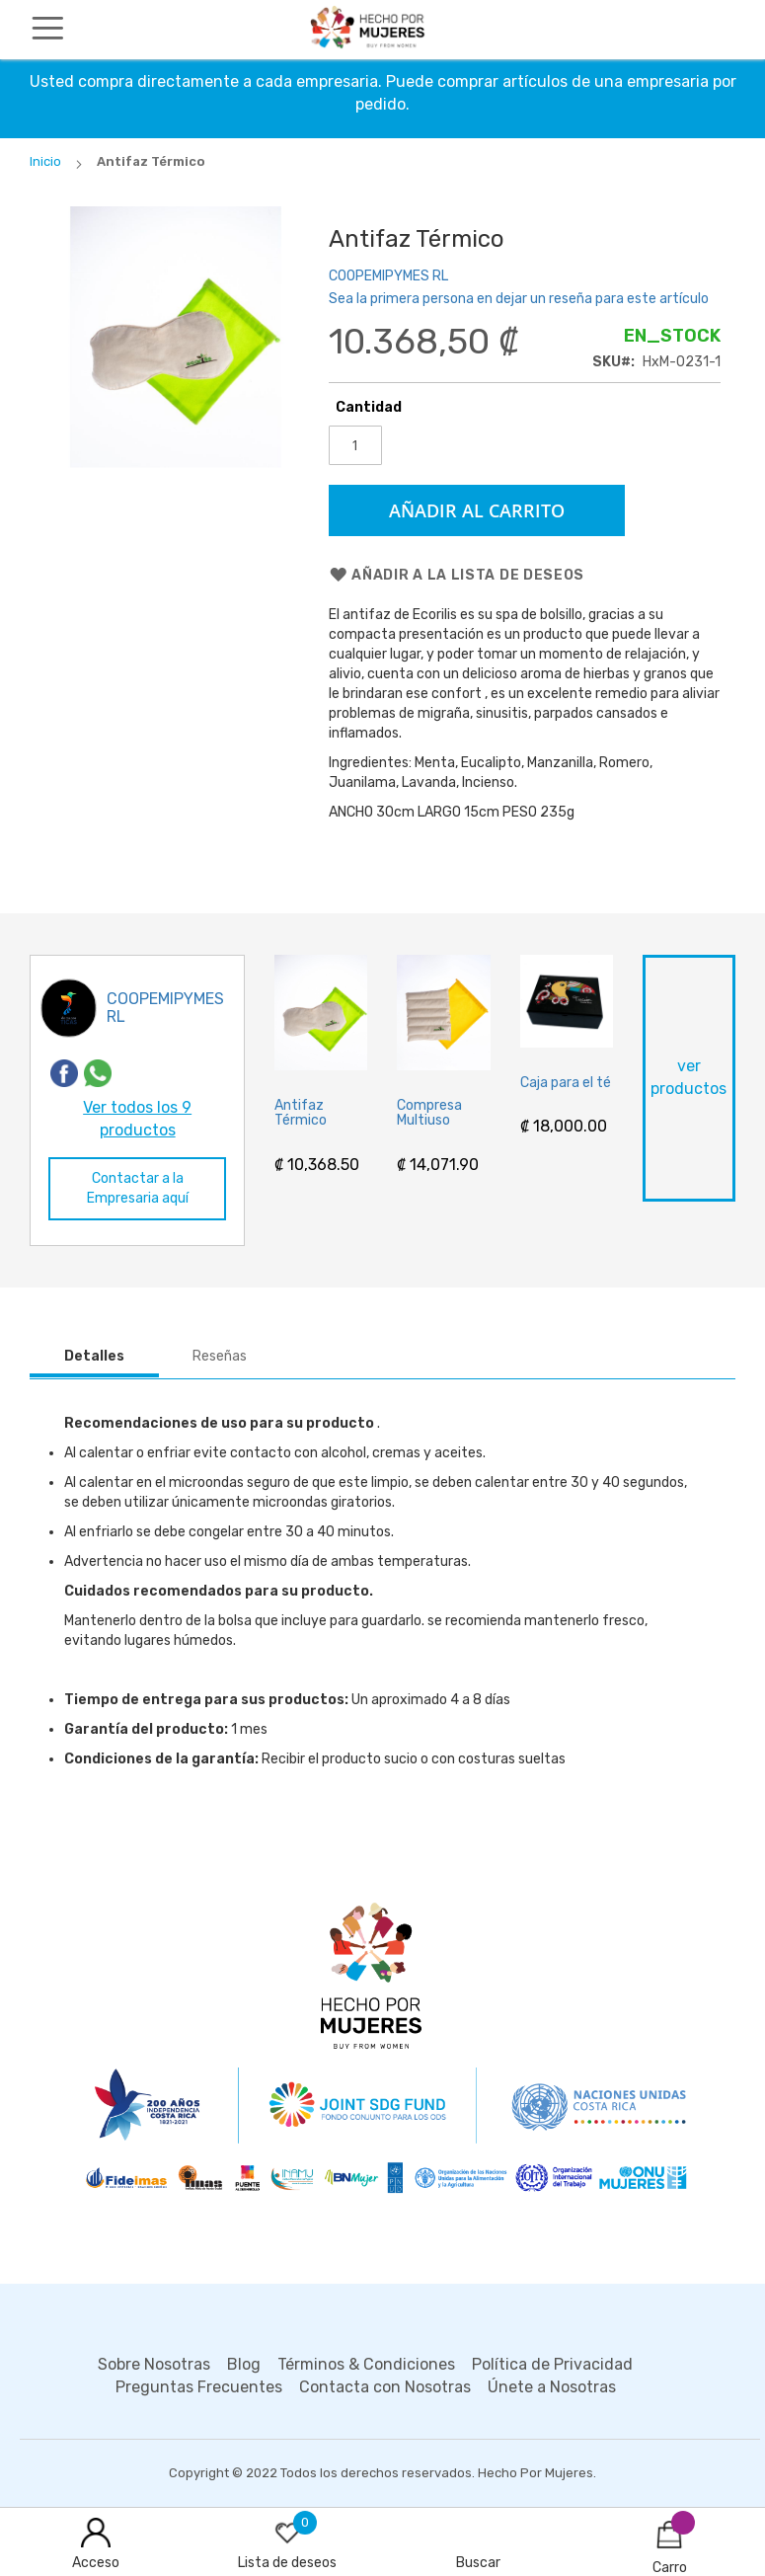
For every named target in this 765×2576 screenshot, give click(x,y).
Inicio (45, 161)
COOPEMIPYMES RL (388, 276)
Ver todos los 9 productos (137, 1118)
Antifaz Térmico (300, 1113)
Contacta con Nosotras (385, 2387)
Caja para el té (565, 1082)
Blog (244, 2364)
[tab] (94, 1356)
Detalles (94, 1356)
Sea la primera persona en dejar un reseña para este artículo (519, 298)
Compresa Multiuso (429, 1113)
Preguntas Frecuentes (198, 2387)
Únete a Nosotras (552, 2387)
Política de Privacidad (552, 2364)
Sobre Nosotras (154, 2364)
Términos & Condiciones (366, 2364)
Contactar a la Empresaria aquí (138, 1188)
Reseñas (219, 1356)
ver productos (688, 1077)
